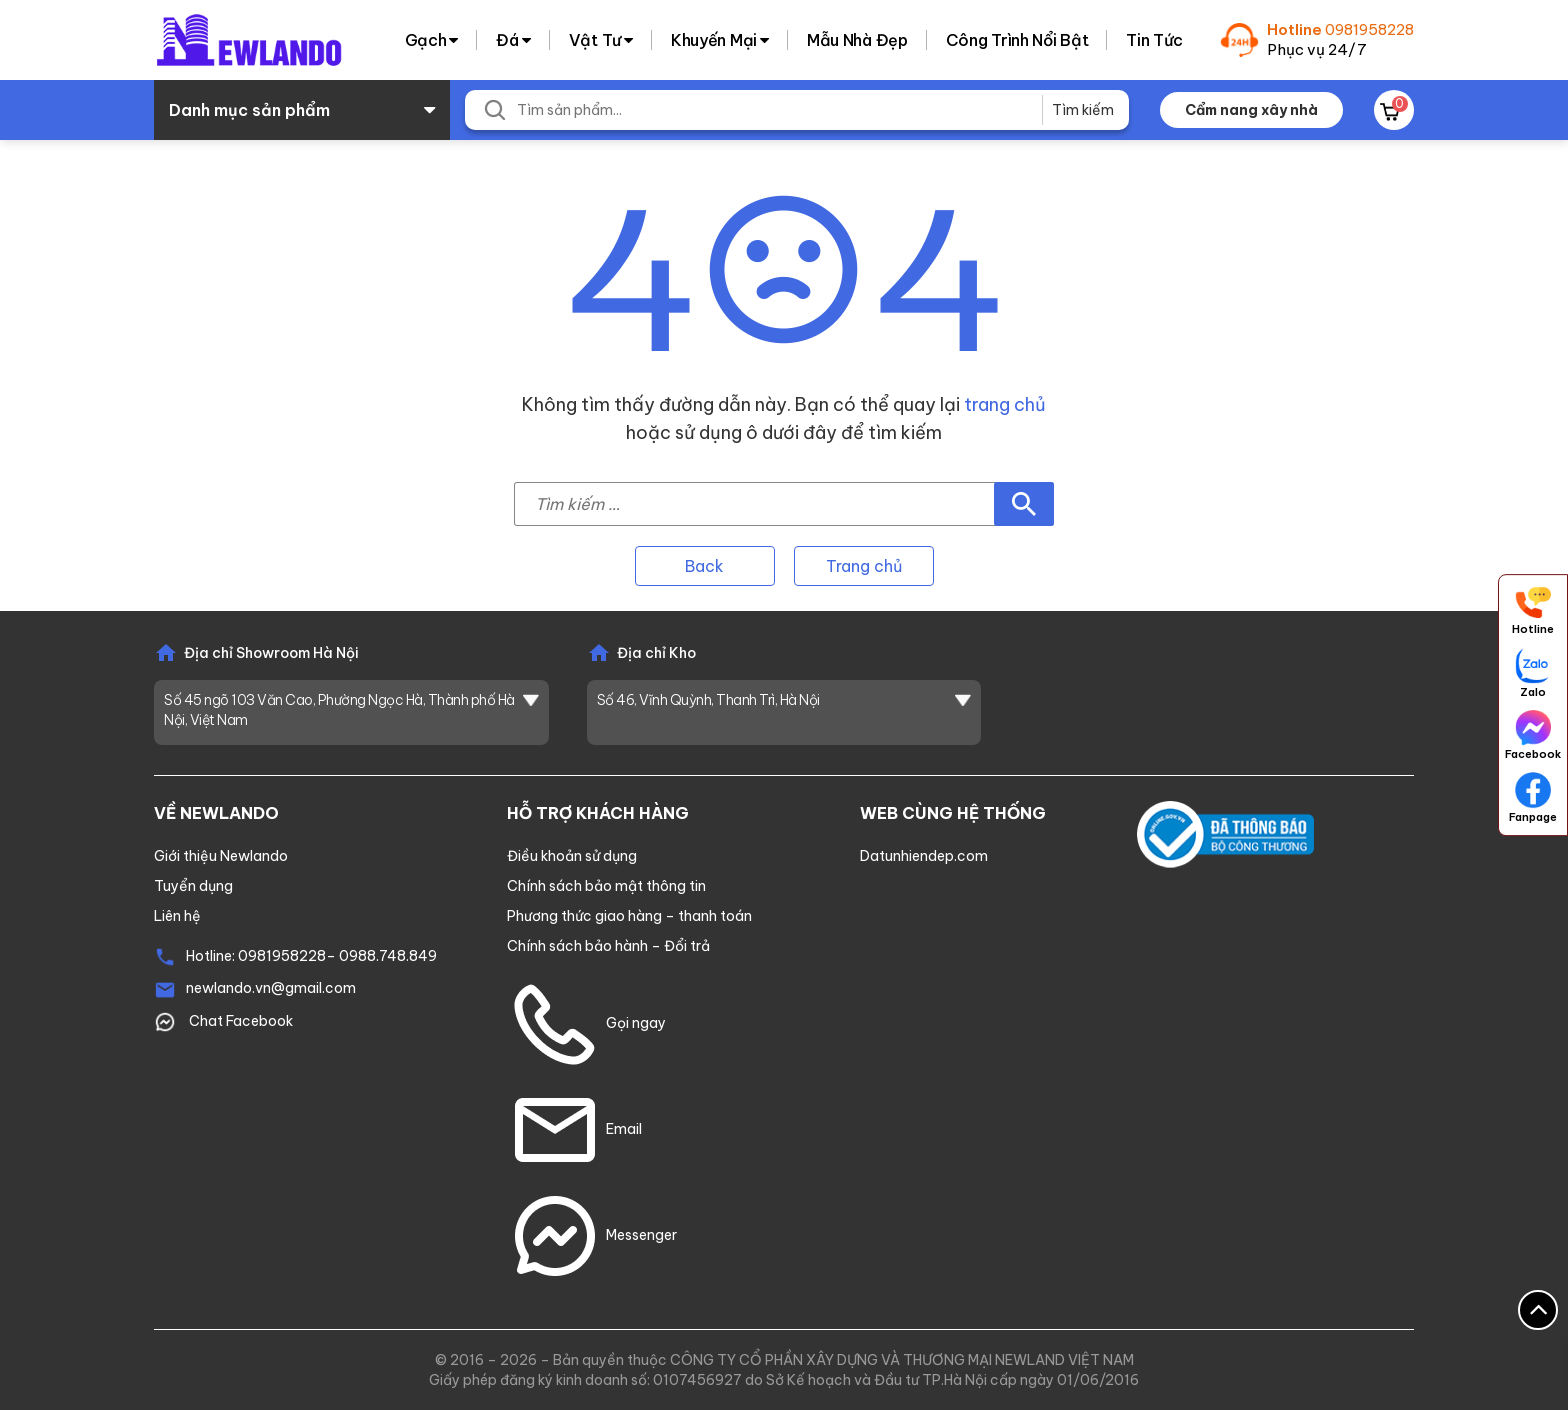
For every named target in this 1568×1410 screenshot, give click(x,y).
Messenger (592, 1235)
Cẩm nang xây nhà (1251, 110)
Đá (507, 40)
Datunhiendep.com (924, 856)
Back (704, 566)
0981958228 (1369, 29)
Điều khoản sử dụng (572, 856)
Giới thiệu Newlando (221, 856)
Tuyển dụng (193, 886)
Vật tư (595, 40)
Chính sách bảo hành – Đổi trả (608, 946)
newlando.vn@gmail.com (271, 988)
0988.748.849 (388, 956)
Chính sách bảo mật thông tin (606, 886)
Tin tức (1154, 40)
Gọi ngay (586, 1023)
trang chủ (1005, 404)
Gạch (426, 40)
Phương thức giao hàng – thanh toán (629, 916)
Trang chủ (864, 566)
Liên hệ (177, 916)
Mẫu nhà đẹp (857, 40)
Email (574, 1129)
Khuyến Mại (714, 40)
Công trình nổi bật (1017, 40)
